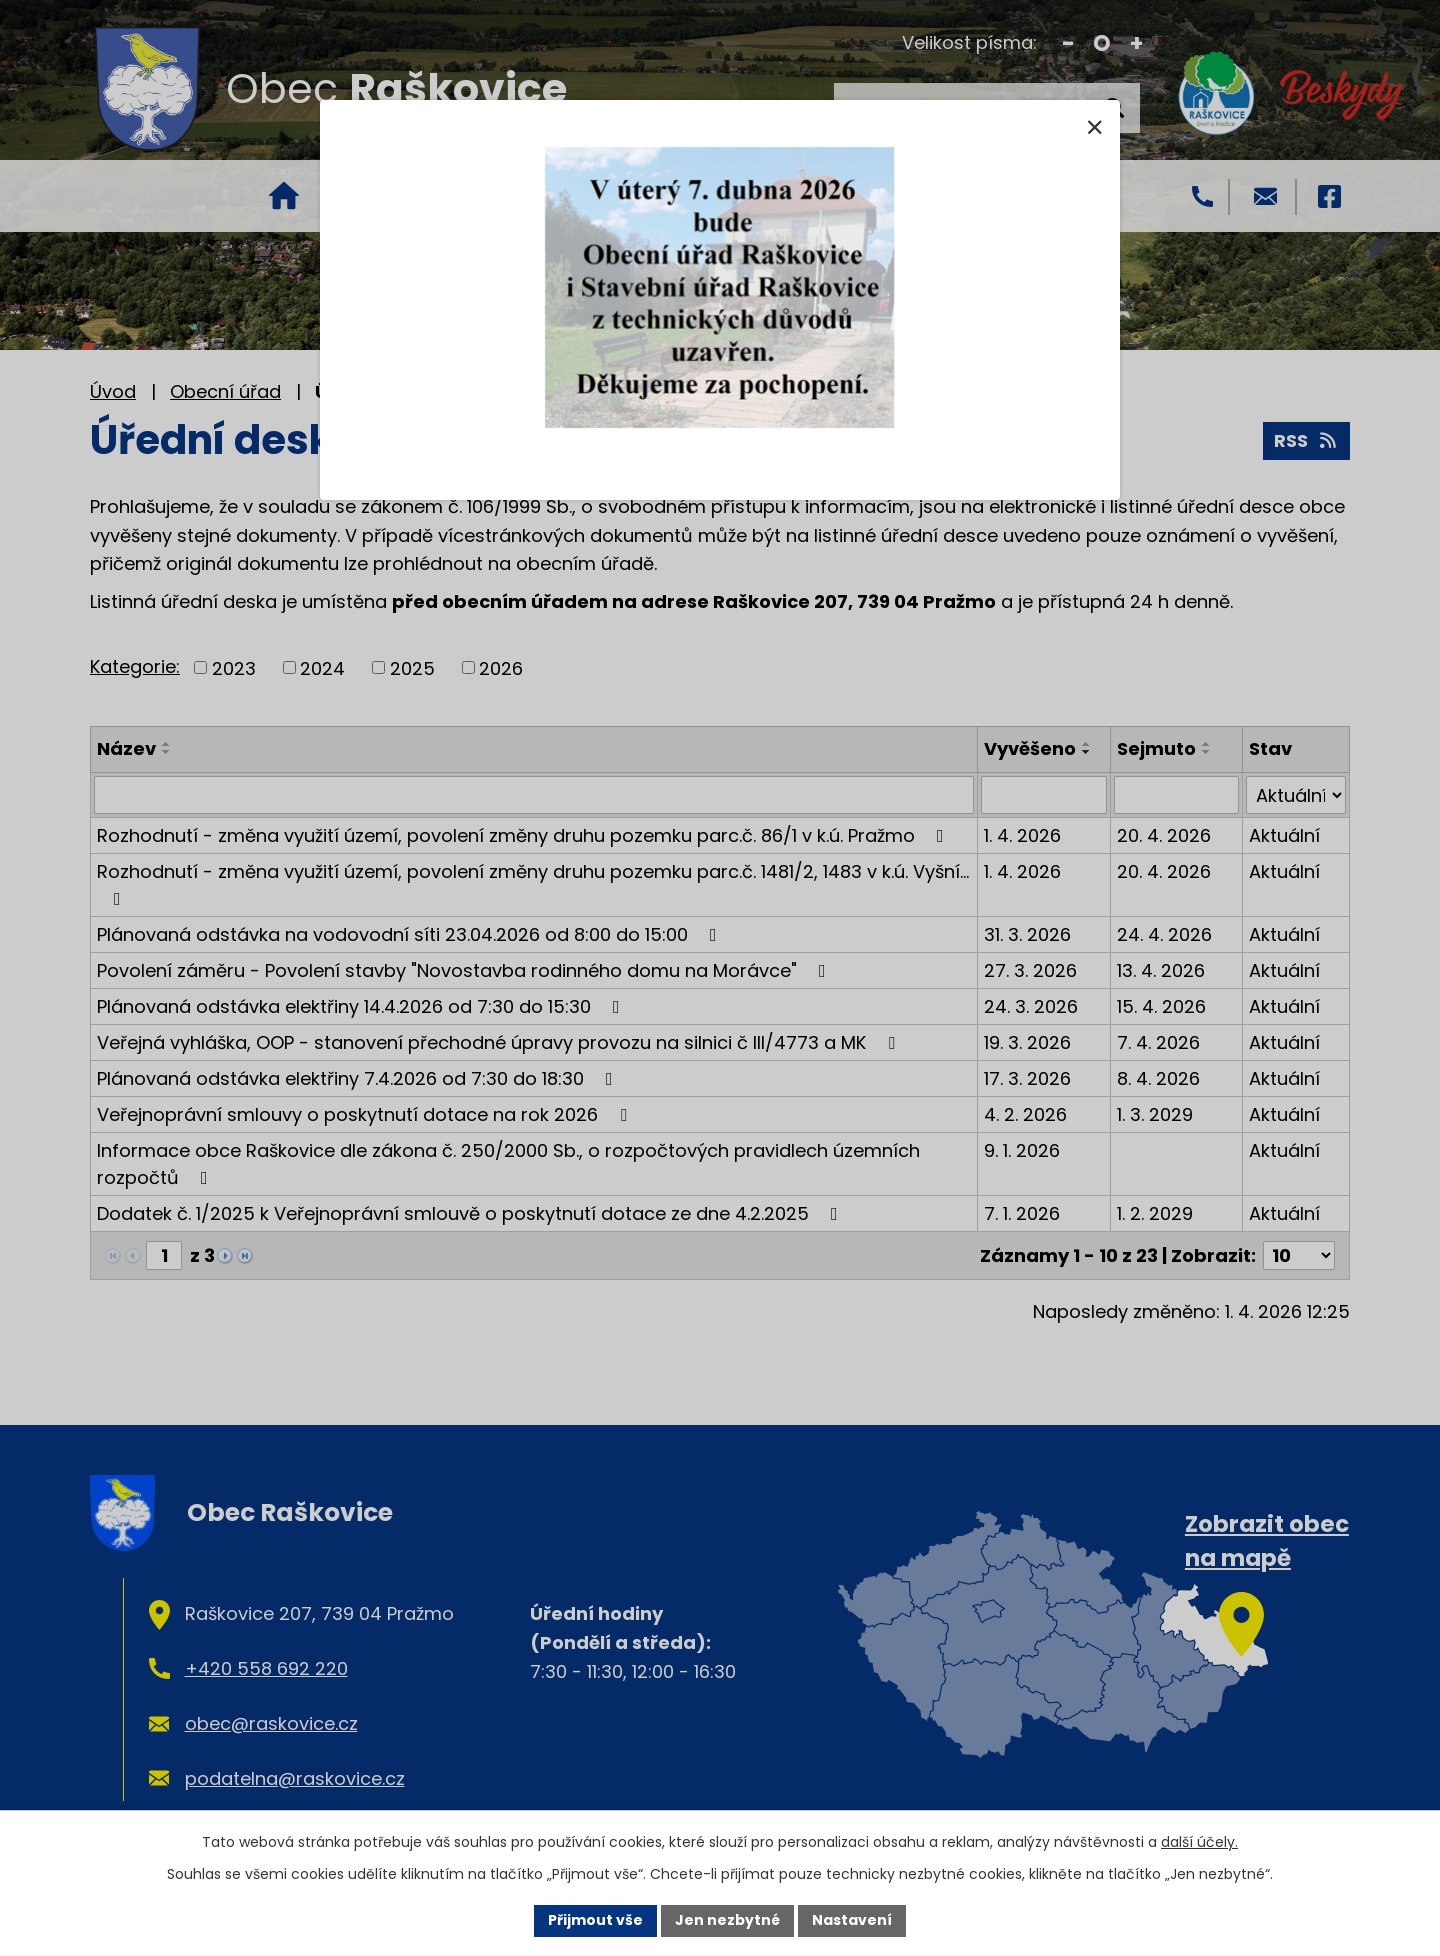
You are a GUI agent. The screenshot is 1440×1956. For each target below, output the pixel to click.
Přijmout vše (595, 1920)
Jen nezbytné (727, 1920)
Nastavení (852, 1920)
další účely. (1199, 1842)
